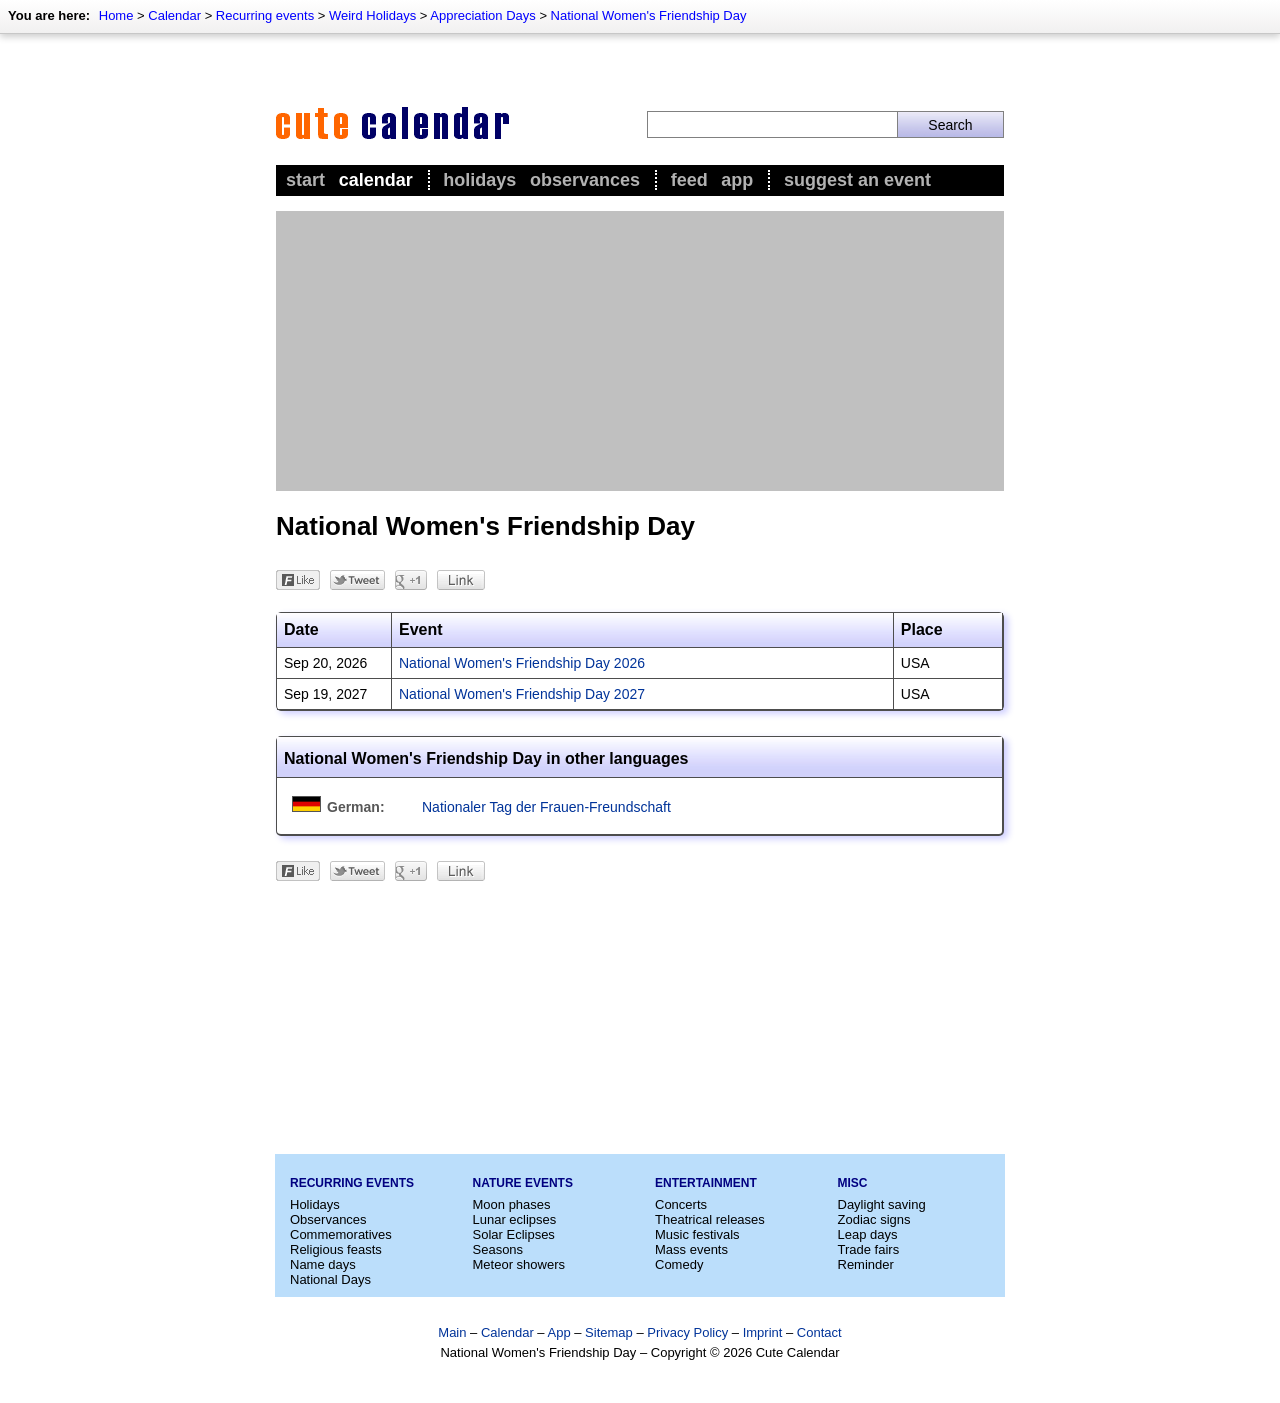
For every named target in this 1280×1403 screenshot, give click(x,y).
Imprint (763, 1332)
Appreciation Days (483, 15)
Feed (689, 180)
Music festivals (697, 1234)
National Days (330, 1279)
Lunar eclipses (515, 1219)
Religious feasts (336, 1249)
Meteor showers (519, 1264)
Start (305, 180)
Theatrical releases (710, 1219)
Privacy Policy (687, 1332)
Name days (323, 1264)
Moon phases (512, 1204)
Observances (585, 180)
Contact (819, 1332)
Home (116, 15)
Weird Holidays (372, 15)
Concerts (681, 1204)
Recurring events (265, 15)
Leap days (868, 1234)
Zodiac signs (874, 1219)
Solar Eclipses (514, 1234)
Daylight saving (882, 1204)
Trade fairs (869, 1249)
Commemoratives (341, 1234)
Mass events (691, 1249)
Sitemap (609, 1332)
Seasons (498, 1249)
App (737, 180)
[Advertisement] (640, 351)
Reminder (866, 1264)
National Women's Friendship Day (649, 15)
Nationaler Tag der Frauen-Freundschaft (546, 807)
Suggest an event (857, 180)
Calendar (174, 15)
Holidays (479, 180)
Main (452, 1332)
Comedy (679, 1264)
